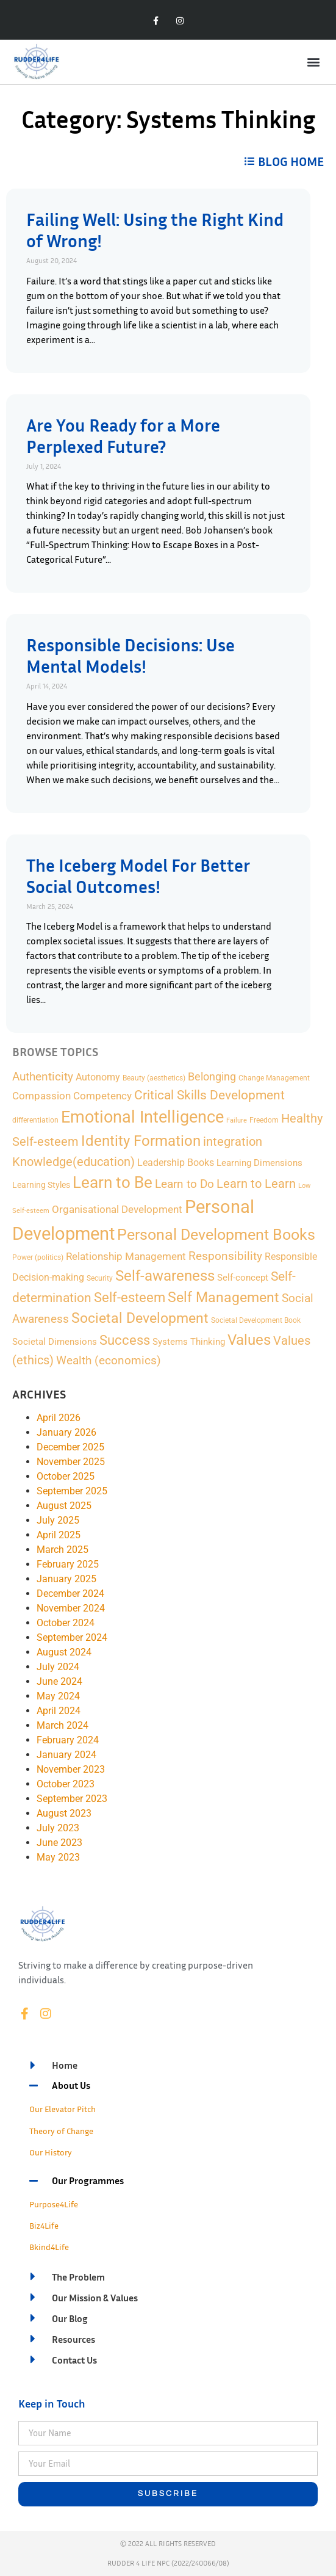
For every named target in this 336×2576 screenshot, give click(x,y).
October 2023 (66, 1784)
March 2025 (62, 1549)
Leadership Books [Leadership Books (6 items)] (175, 1162)
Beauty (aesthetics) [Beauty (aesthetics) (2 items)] (154, 1077)
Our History (50, 2152)
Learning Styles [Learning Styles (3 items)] (41, 1185)
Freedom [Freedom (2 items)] (264, 1119)
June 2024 (59, 1681)
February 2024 (68, 1740)
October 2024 (66, 1623)
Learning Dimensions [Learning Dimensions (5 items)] (259, 1162)
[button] (314, 62)
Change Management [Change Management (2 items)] (274, 1077)
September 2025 (72, 1491)
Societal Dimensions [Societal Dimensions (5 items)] (54, 1341)
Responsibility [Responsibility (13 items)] (225, 1256)
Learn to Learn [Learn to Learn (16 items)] (256, 1184)
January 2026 (66, 1432)
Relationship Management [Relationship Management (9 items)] (126, 1256)
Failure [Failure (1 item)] (236, 1120)
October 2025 (66, 1476)
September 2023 (72, 1798)
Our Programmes (88, 2180)
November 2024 (71, 1608)
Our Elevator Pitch (62, 2109)
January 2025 (66, 1579)
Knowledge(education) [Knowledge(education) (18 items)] (73, 1161)
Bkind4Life (49, 2246)
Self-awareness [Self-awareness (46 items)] (165, 1275)
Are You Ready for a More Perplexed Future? (123, 435)
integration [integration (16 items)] (232, 1142)
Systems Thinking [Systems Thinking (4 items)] (188, 1342)
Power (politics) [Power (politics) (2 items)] (37, 1257)
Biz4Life (44, 2225)
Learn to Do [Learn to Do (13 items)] (184, 1184)
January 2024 (66, 1754)
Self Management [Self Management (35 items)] (223, 1297)
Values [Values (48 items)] (249, 1339)
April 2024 (58, 1711)
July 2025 (58, 1520)
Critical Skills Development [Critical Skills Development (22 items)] (209, 1095)
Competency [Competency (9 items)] (102, 1096)
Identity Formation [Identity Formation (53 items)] (141, 1140)
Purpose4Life (53, 2204)
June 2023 (59, 1842)
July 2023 (58, 1828)
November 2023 (71, 1769)
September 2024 (72, 1637)
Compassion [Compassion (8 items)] (41, 1096)
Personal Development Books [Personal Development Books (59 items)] (216, 1234)
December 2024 (70, 1593)
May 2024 (58, 1696)
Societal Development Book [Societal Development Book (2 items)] (256, 1320)
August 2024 (64, 1652)
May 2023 (58, 1857)
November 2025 (71, 1461)
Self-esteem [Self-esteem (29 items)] (129, 1297)
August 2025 (64, 1505)
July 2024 (58, 1667)
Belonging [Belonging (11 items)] (212, 1076)
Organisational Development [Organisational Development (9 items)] (117, 1209)
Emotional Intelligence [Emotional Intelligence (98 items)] (142, 1117)
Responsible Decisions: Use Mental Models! (130, 655)
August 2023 (64, 1813)
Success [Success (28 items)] (124, 1340)
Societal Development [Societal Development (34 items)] (140, 1318)
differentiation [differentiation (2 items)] (35, 1119)
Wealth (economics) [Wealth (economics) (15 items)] (108, 1360)
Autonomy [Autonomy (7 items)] (98, 1077)
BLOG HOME (291, 161)
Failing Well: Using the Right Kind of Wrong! (155, 230)
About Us (71, 2085)
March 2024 (62, 1725)
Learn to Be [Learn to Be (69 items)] (112, 1182)
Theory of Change (61, 2131)
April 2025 (58, 1535)
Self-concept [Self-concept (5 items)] (242, 1277)
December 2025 (70, 1447)
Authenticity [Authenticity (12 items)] (42, 1077)
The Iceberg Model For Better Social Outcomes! (138, 876)
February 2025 (68, 1564)
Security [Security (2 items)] (100, 1278)
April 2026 (58, 1418)
